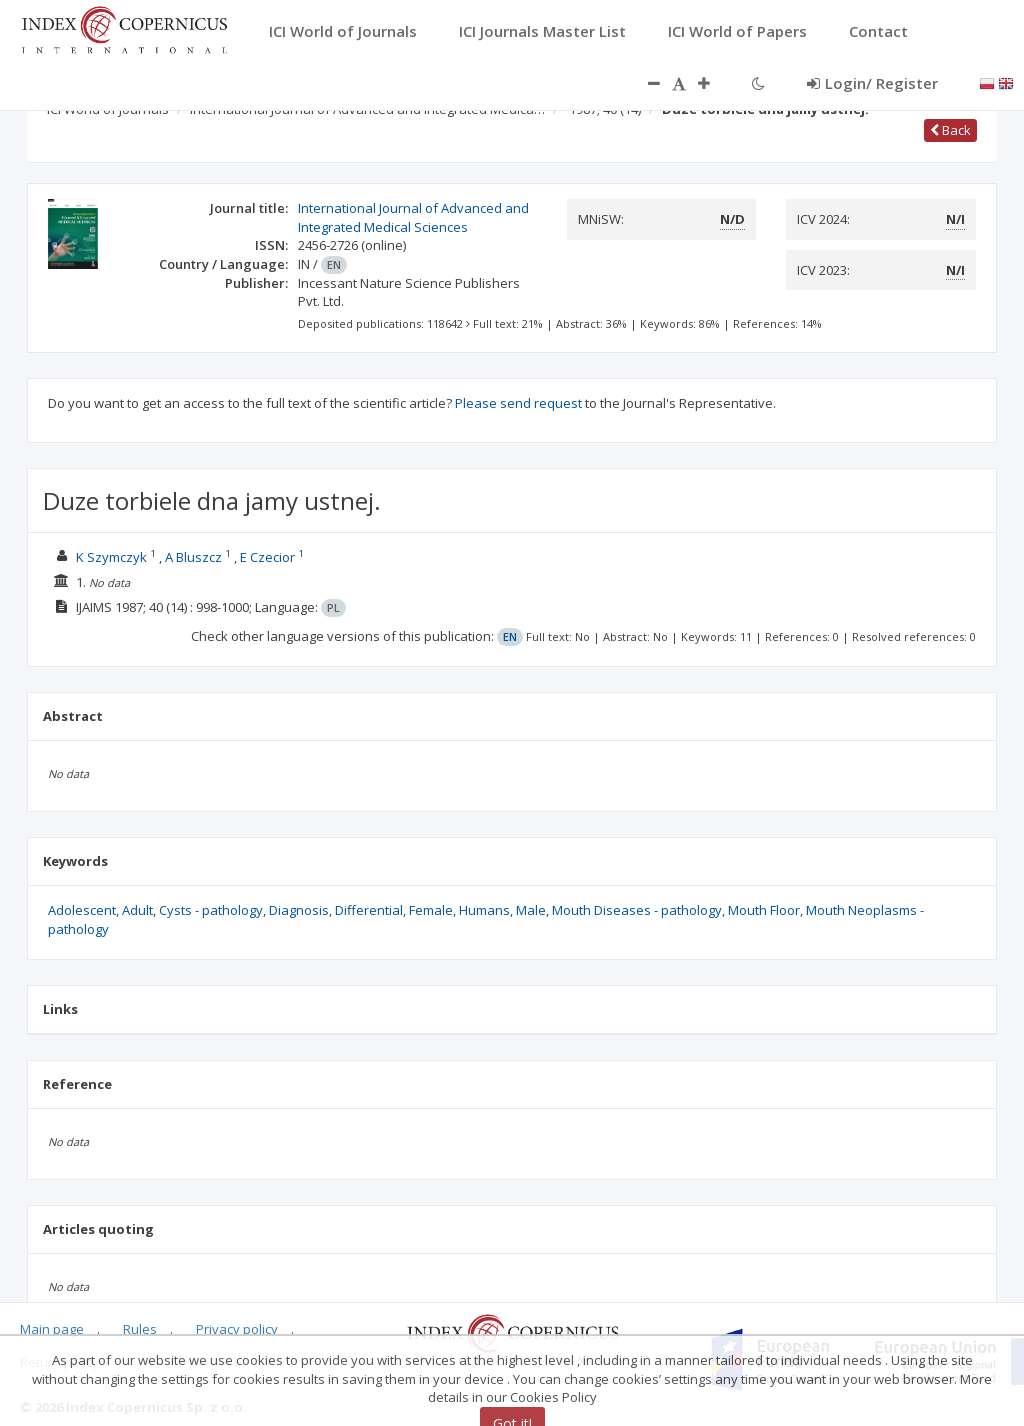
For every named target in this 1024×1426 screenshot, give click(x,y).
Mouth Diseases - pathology (637, 910)
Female (431, 910)
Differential (369, 910)
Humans (484, 910)
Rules (140, 1329)
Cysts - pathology (211, 910)
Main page (52, 1329)
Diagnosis (299, 910)
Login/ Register (872, 83)
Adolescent (82, 910)
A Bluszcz (193, 557)
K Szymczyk (111, 557)
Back (950, 130)
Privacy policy (237, 1329)
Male (531, 910)
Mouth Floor (764, 910)
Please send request (518, 403)
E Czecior (267, 557)
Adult (137, 910)
